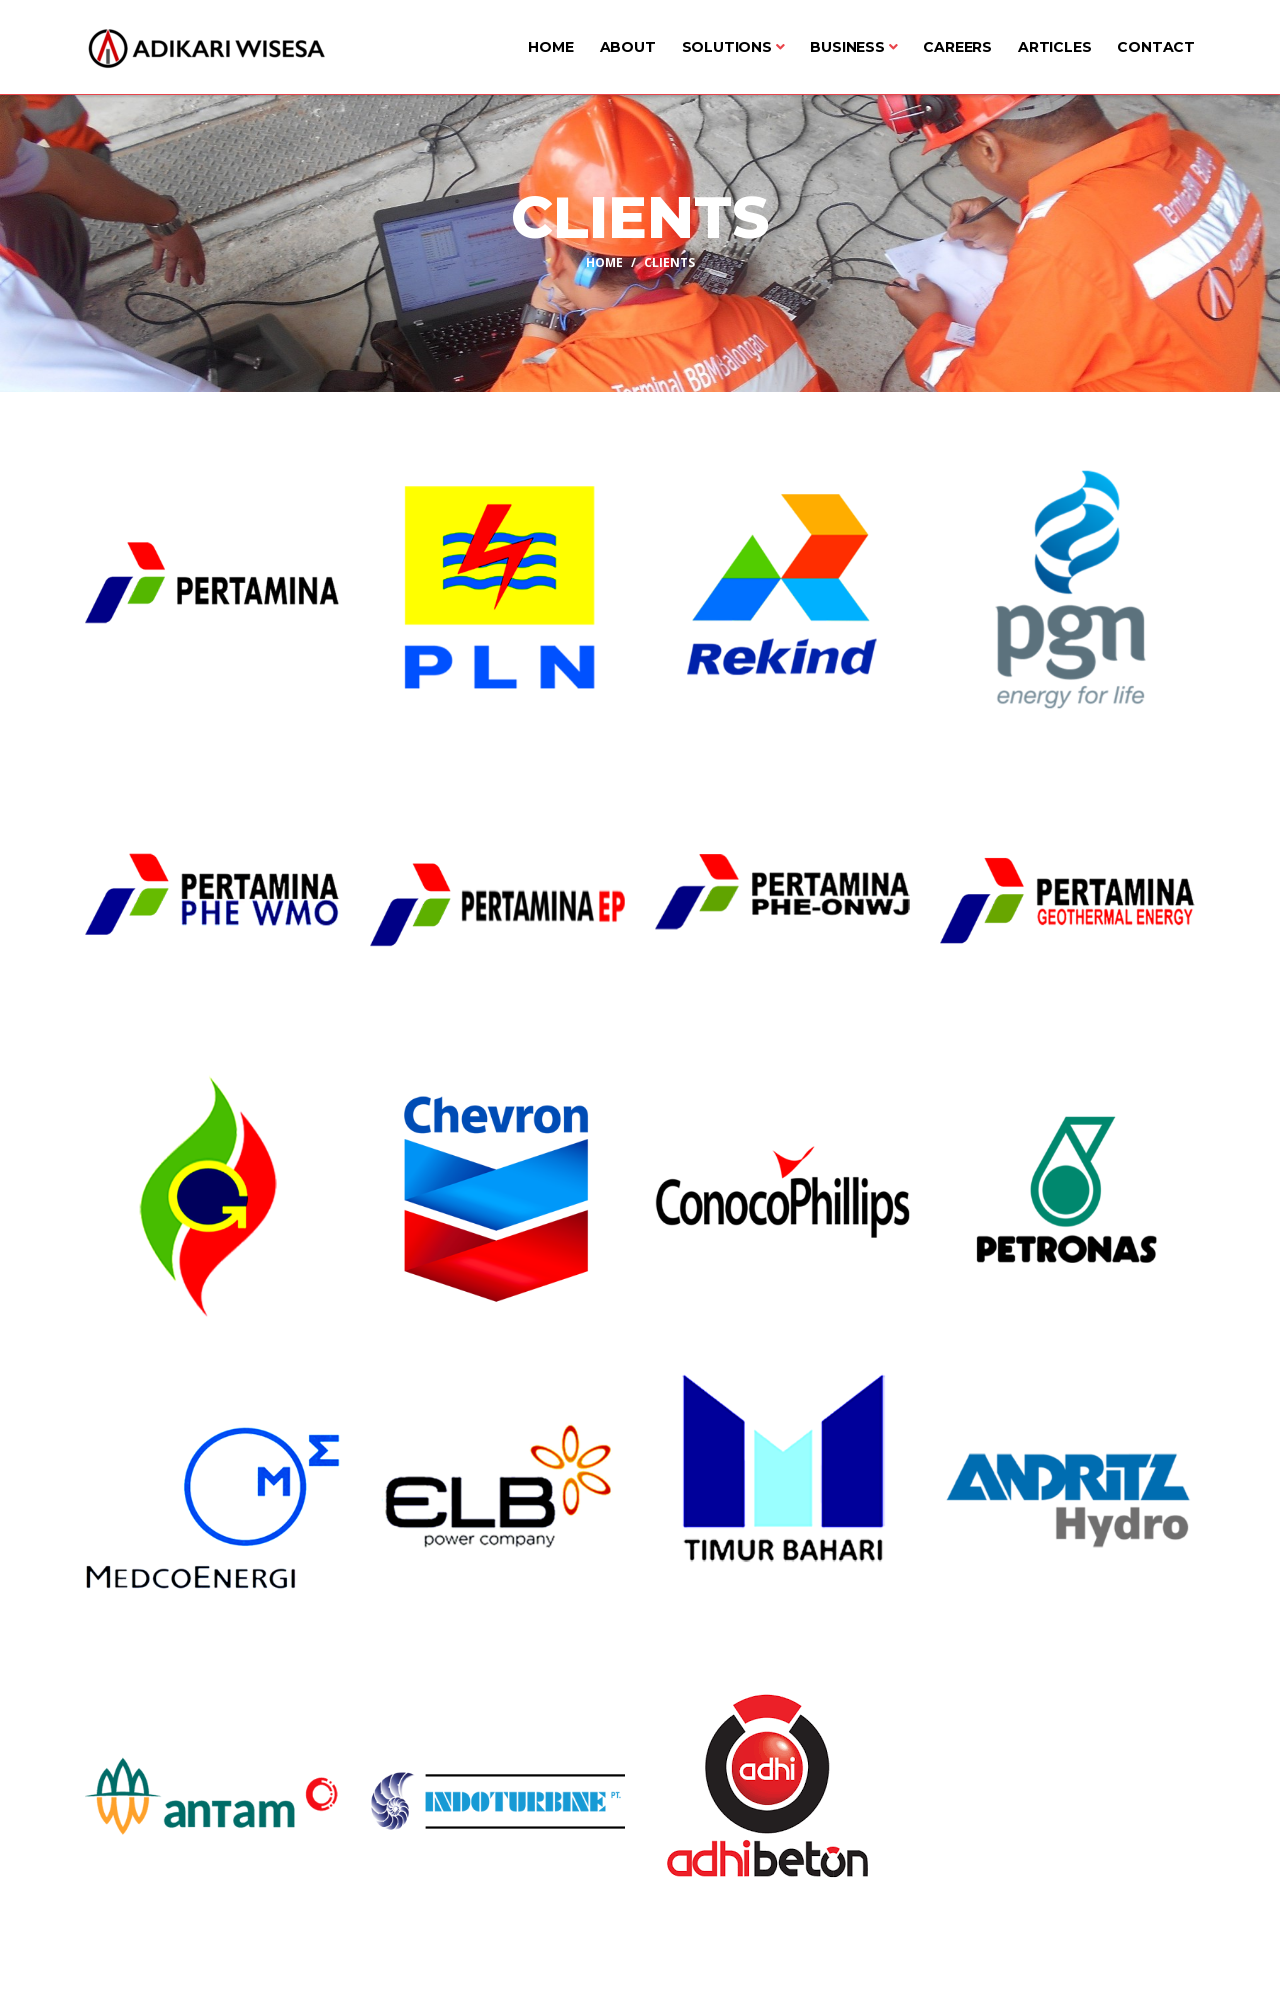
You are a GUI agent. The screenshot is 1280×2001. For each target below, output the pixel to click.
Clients (669, 262)
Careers (957, 47)
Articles (1054, 47)
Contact (1156, 47)
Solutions (733, 47)
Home (550, 47)
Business (853, 47)
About (628, 47)
